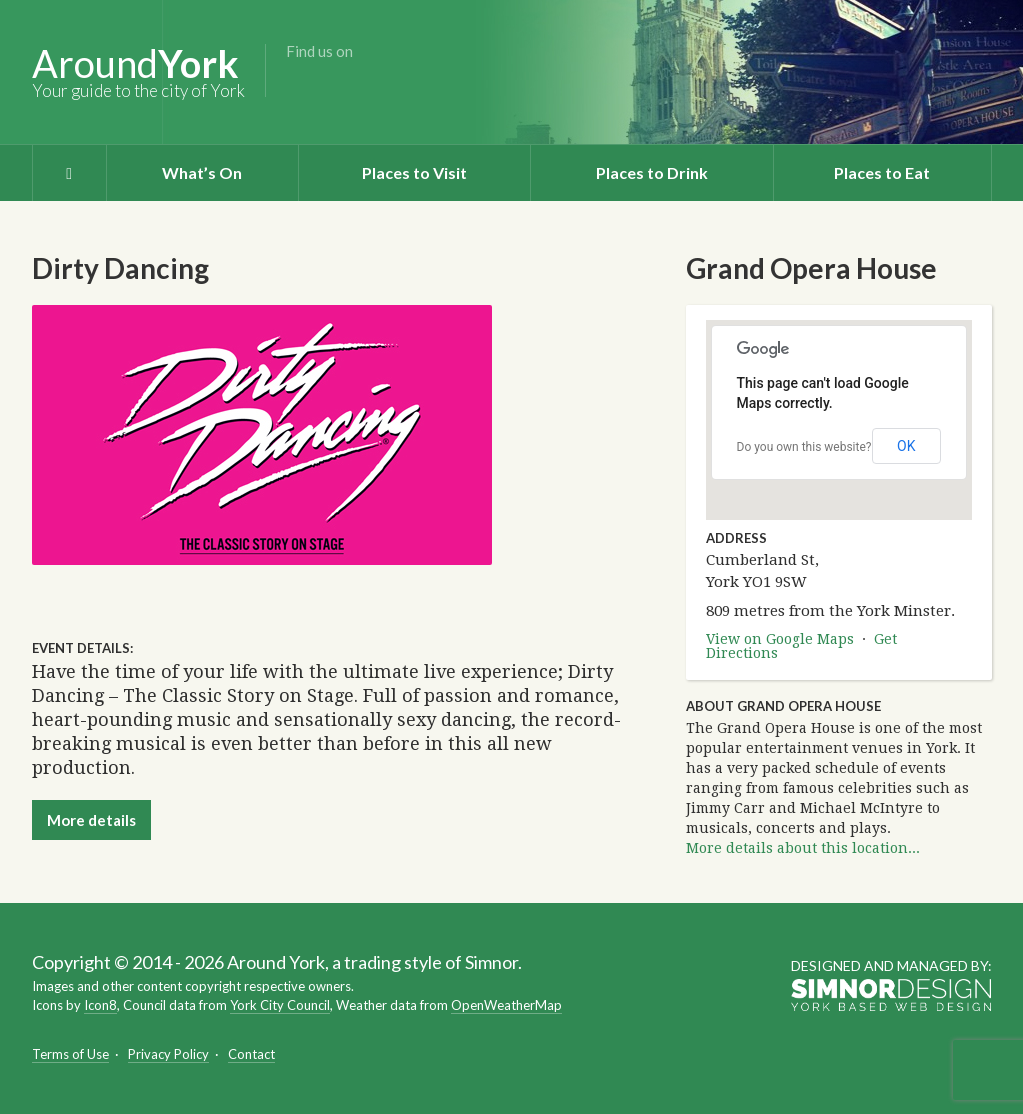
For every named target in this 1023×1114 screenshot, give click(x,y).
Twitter (332, 83)
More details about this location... (803, 848)
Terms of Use (70, 1054)
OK (906, 446)
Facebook (300, 83)
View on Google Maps (780, 639)
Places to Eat (882, 172)
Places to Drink (652, 172)
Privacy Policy (168, 1054)
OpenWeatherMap (506, 1005)
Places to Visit (414, 172)
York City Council (280, 1005)
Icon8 (100, 1005)
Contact (251, 1054)
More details (91, 820)
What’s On (202, 172)
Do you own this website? (804, 447)
